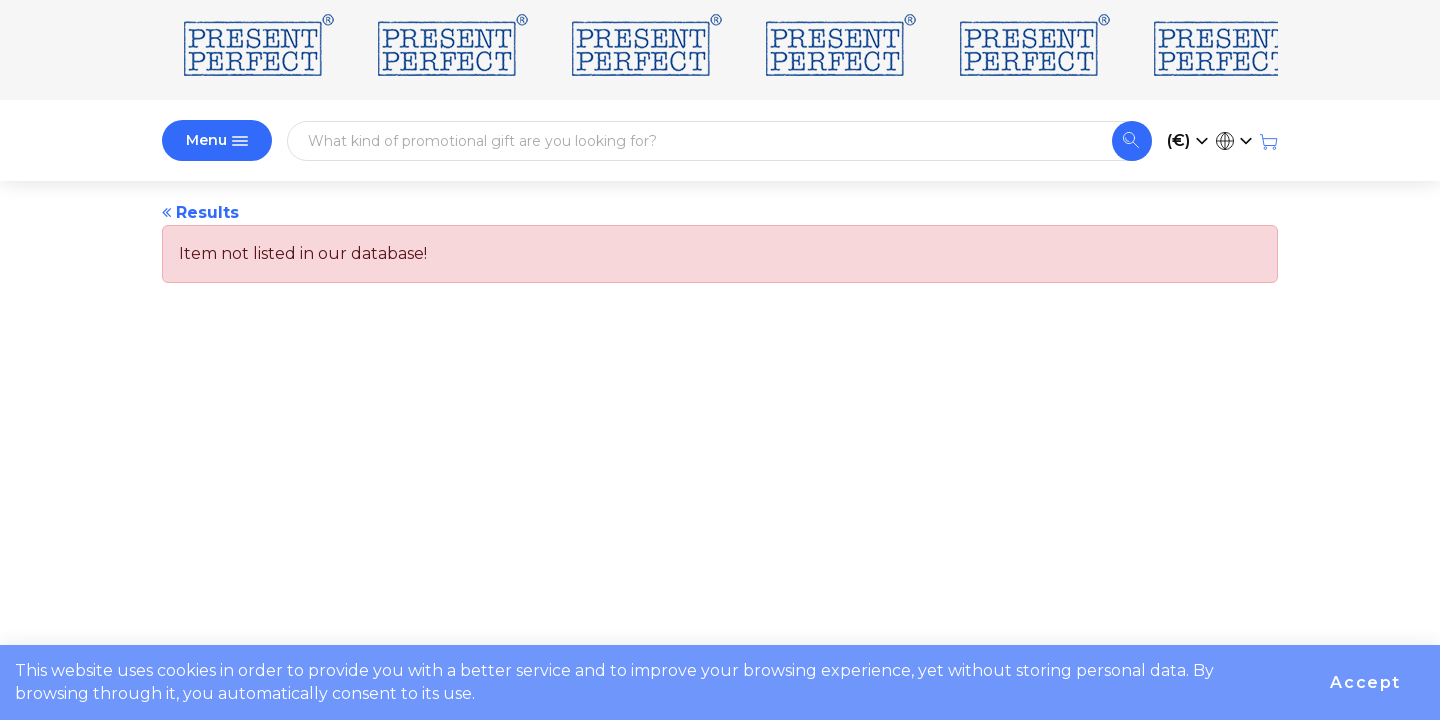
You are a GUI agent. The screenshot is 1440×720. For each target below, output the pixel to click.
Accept (1365, 682)
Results (200, 212)
